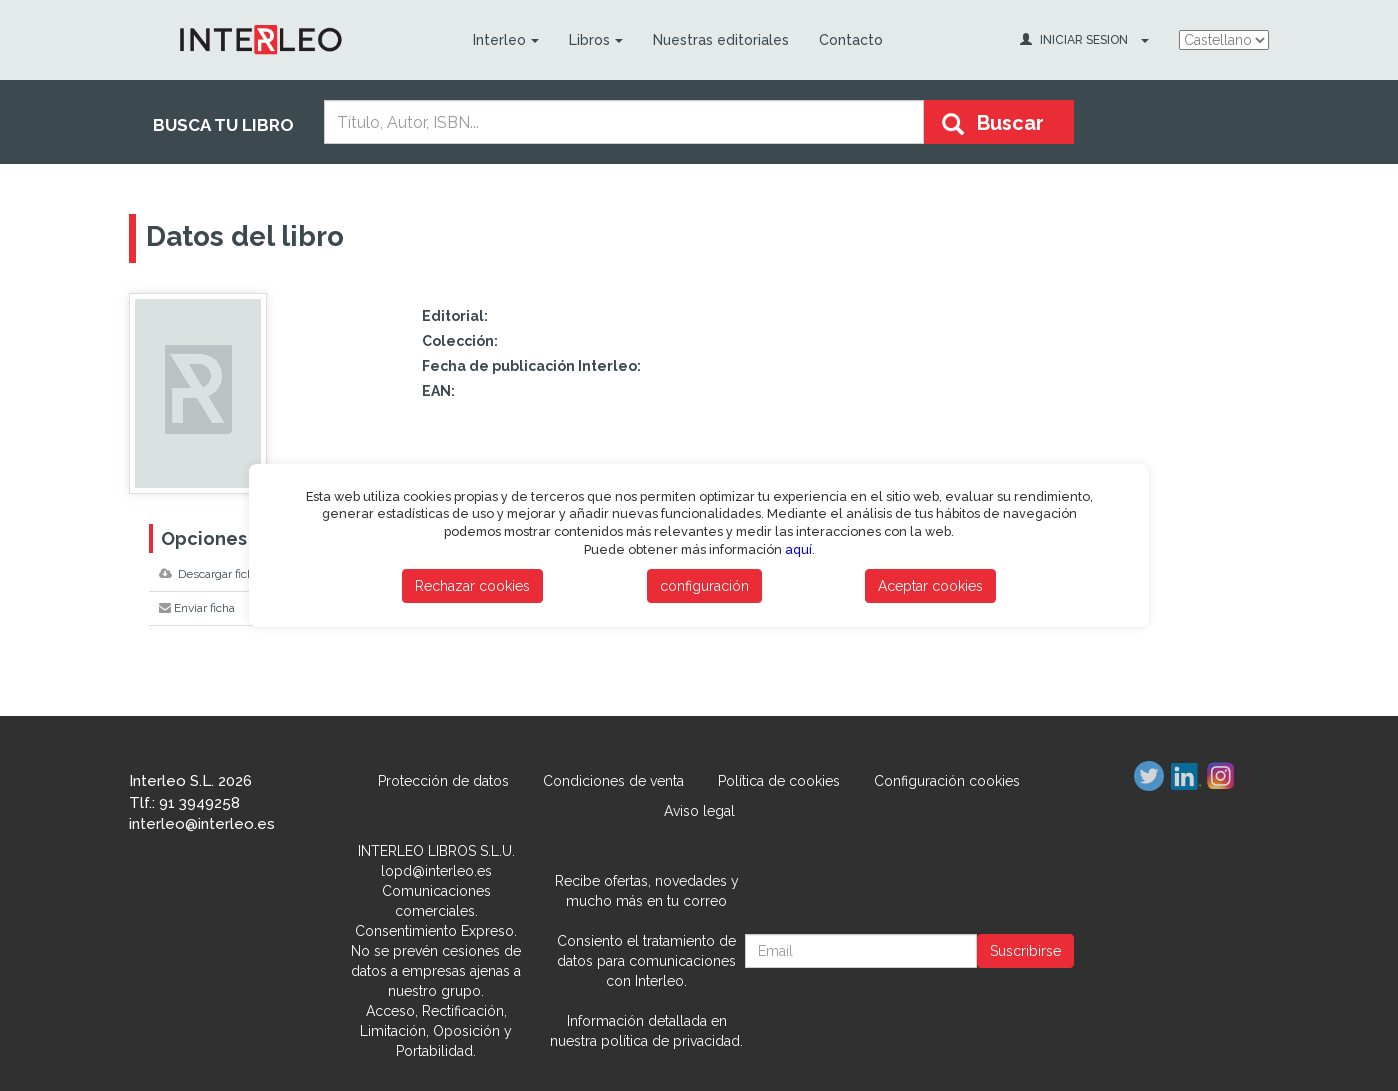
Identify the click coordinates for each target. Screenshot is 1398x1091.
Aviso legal (699, 811)
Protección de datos (443, 781)
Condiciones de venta (613, 781)
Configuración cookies (947, 781)
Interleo (506, 40)
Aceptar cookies (930, 586)
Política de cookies (779, 781)
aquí (798, 549)
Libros (596, 40)
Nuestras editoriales (721, 40)
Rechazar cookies (472, 586)
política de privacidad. (672, 1041)
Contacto (851, 40)
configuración (704, 586)
